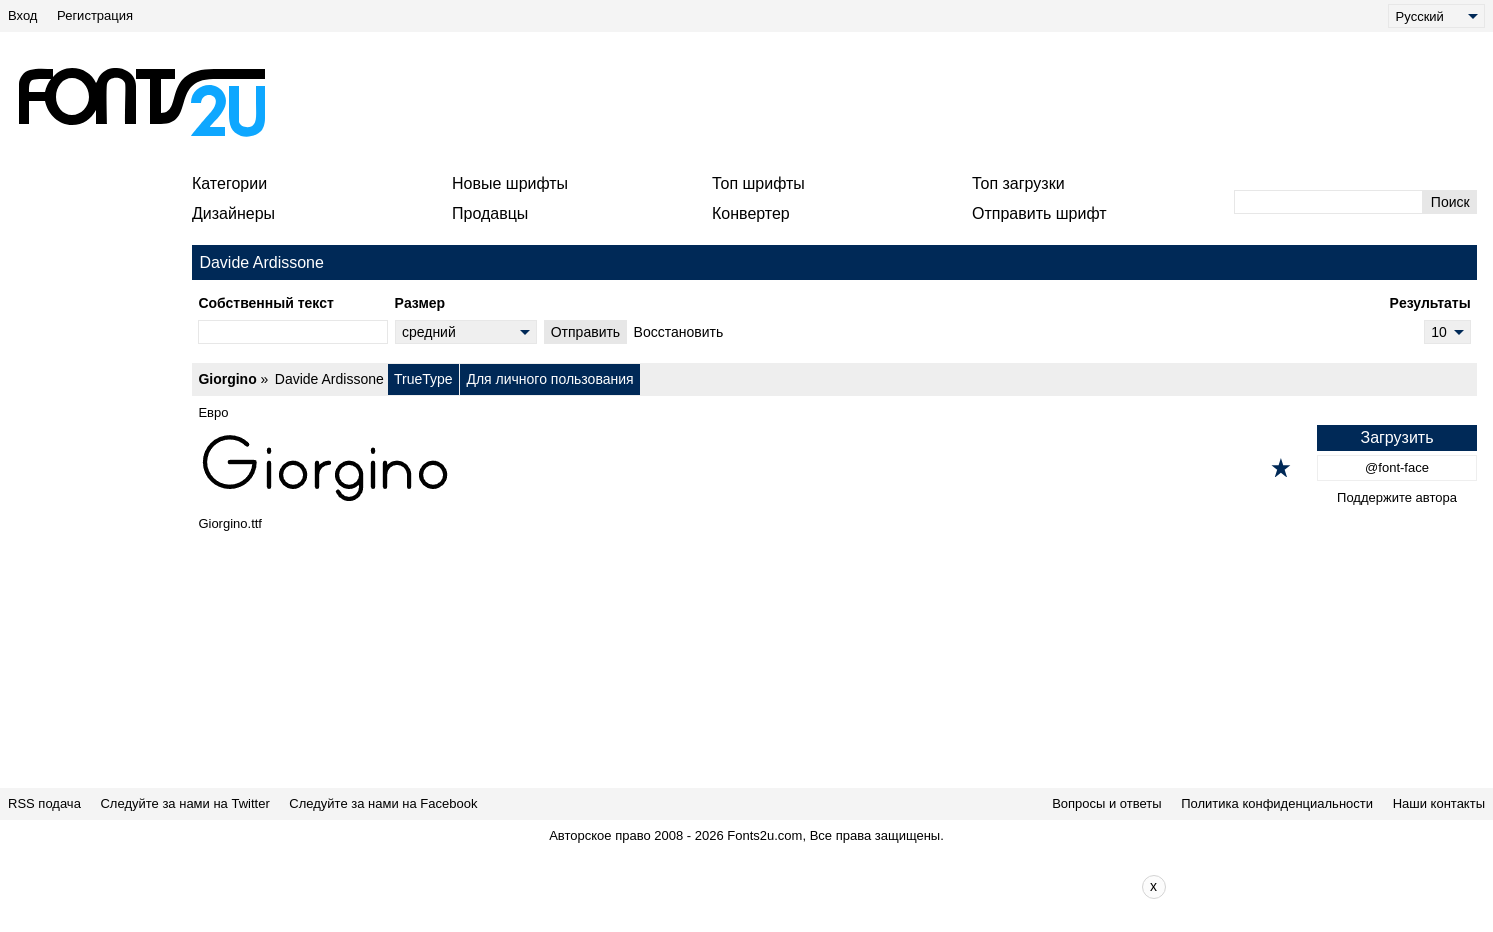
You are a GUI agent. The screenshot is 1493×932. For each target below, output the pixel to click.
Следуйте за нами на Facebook (383, 803)
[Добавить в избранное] (1281, 468)
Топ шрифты (758, 183)
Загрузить (1396, 437)
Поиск (1450, 202)
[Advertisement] (755, 102)
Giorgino (227, 379)
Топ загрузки (1018, 183)
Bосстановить (679, 332)
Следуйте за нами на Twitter (184, 803)
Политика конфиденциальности (1277, 803)
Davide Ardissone (329, 379)
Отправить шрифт (1039, 213)
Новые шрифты (510, 183)
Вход (22, 15)
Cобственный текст (265, 303)
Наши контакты (1439, 803)
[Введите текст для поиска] (1329, 202)
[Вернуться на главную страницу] (141, 102)
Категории (229, 183)
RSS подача (44, 803)
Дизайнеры (233, 213)
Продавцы (490, 213)
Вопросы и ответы (1106, 803)
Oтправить (585, 332)
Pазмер (420, 303)
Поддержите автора (1397, 497)
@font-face (1397, 467)
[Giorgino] (834, 468)
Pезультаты (1430, 303)
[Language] (1436, 16)
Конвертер (751, 213)
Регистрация (95, 15)
